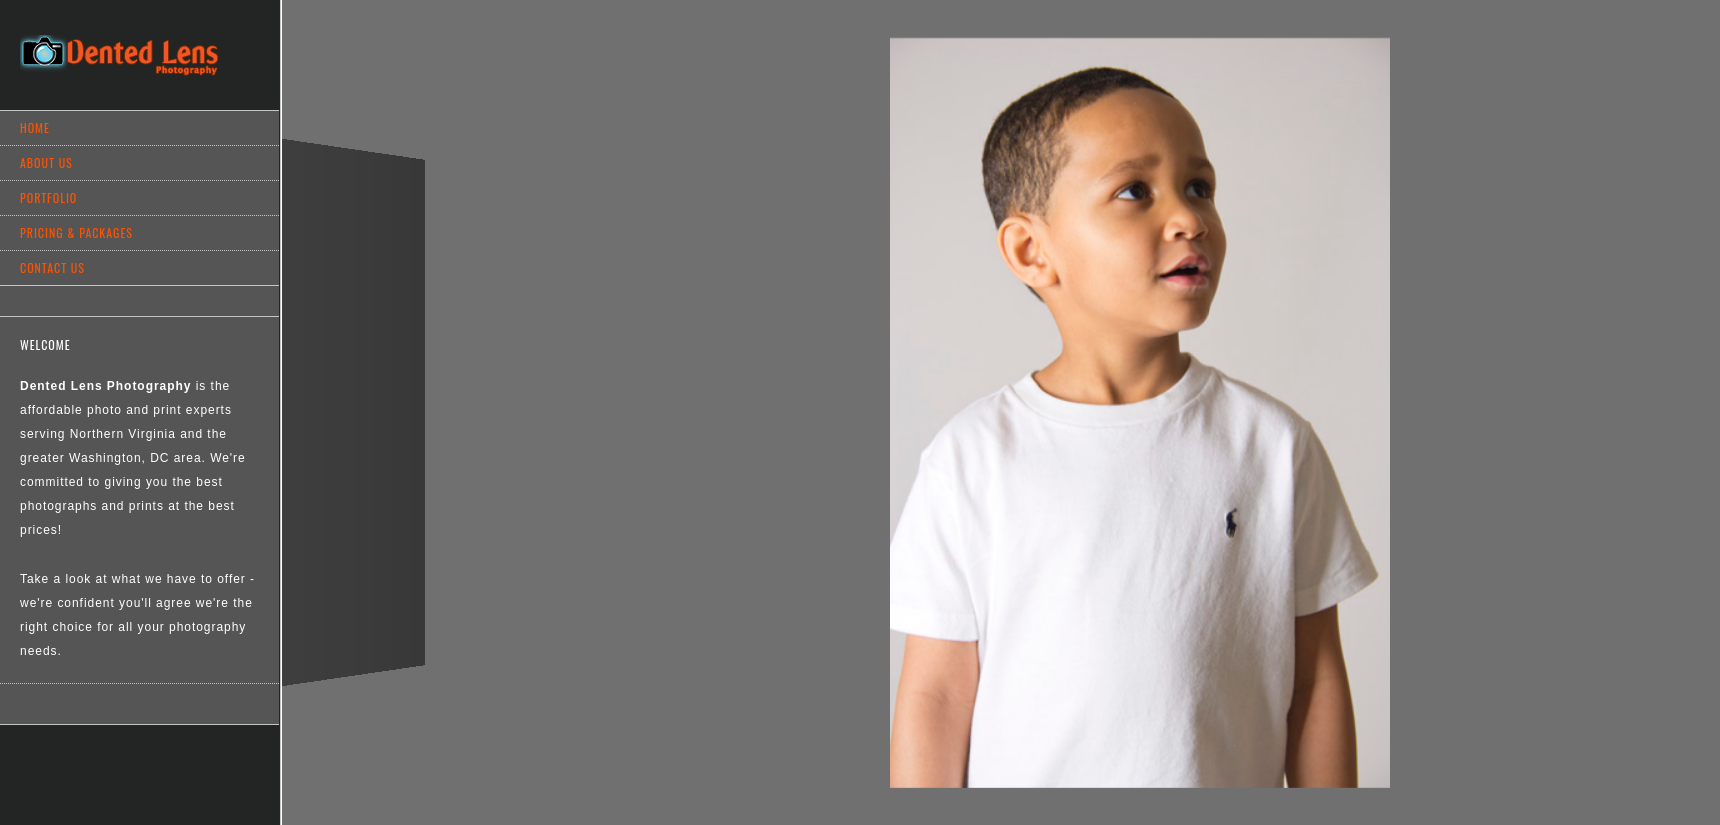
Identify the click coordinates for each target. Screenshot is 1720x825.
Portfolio (48, 197)
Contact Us (52, 267)
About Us (46, 162)
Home (35, 127)
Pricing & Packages (76, 232)
